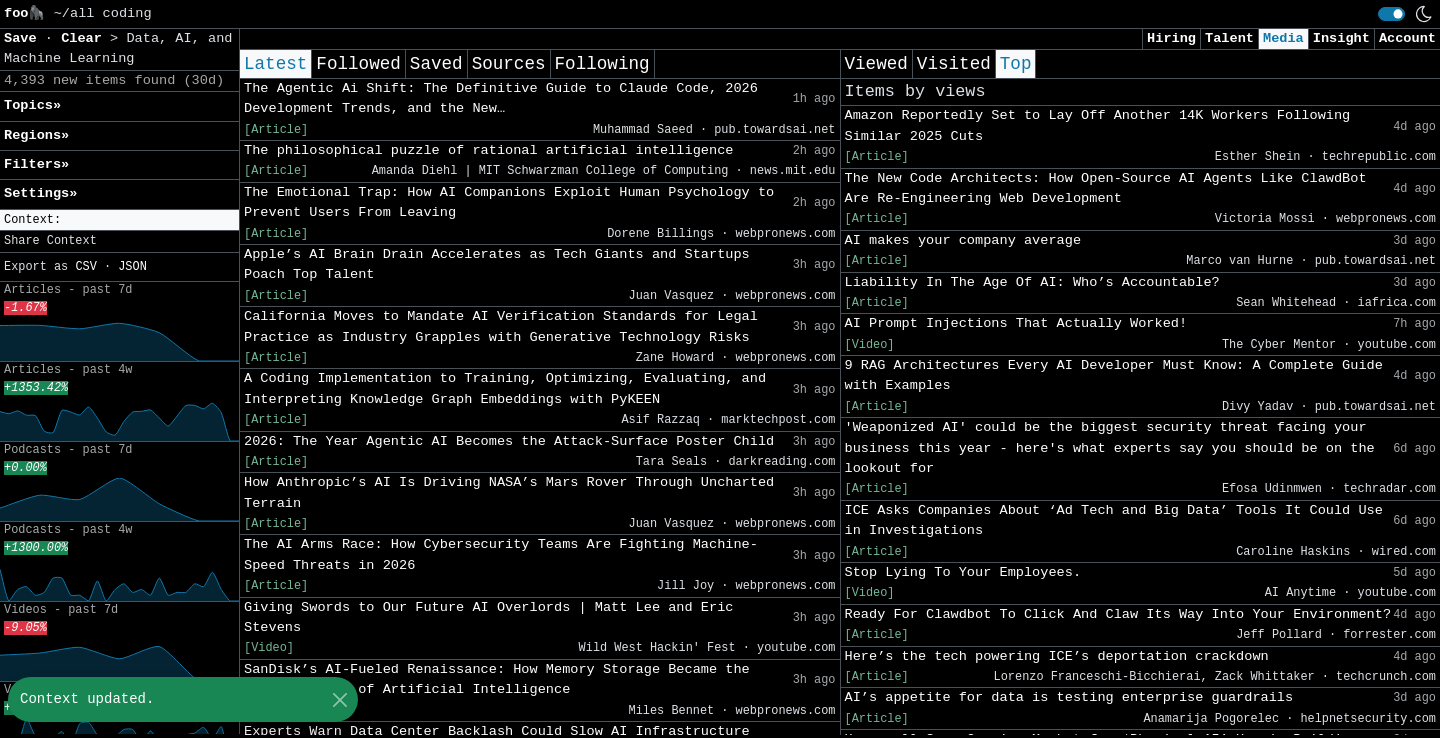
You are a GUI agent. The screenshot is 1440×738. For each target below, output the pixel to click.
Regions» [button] (36, 135)
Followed (358, 64)
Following (602, 64)
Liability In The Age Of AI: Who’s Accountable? (1032, 282)
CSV (85, 267)
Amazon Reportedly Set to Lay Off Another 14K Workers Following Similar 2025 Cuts (1098, 125)
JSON (132, 267)
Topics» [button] (32, 105)
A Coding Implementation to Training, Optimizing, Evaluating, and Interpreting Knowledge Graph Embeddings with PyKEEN (505, 388)
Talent (1229, 38)
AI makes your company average (963, 240)
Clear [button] (85, 38)
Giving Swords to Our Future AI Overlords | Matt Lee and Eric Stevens (488, 617)
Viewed (876, 64)
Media (1283, 38)
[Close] (339, 699)
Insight (1341, 38)
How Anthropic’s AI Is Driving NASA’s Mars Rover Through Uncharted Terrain (509, 492)
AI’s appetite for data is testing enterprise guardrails (1069, 697)
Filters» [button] (36, 164)
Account (1407, 38)
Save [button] (24, 38)
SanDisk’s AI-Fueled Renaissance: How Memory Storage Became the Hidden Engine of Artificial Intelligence (497, 679)
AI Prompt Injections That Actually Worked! (1016, 323)
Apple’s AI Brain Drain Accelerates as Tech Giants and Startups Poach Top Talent (497, 264)
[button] (119, 220)
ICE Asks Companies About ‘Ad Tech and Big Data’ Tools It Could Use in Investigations (1114, 520)
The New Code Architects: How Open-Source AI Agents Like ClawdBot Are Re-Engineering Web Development (1106, 188)
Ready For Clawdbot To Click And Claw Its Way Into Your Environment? (1118, 614)
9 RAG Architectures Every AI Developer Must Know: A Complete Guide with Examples (1114, 375)
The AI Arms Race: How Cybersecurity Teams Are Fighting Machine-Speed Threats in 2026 (501, 554)
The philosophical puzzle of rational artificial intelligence (488, 150)
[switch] (1391, 14)
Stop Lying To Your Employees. (963, 572)
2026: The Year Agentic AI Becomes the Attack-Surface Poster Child (509, 441)
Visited (954, 64)
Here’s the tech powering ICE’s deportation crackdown (1057, 656)
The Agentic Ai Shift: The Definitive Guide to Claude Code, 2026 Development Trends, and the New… (501, 98)
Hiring (1171, 38)
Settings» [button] (40, 193)
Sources (509, 64)
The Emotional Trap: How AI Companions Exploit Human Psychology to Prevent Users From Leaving (509, 202)
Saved (436, 64)
